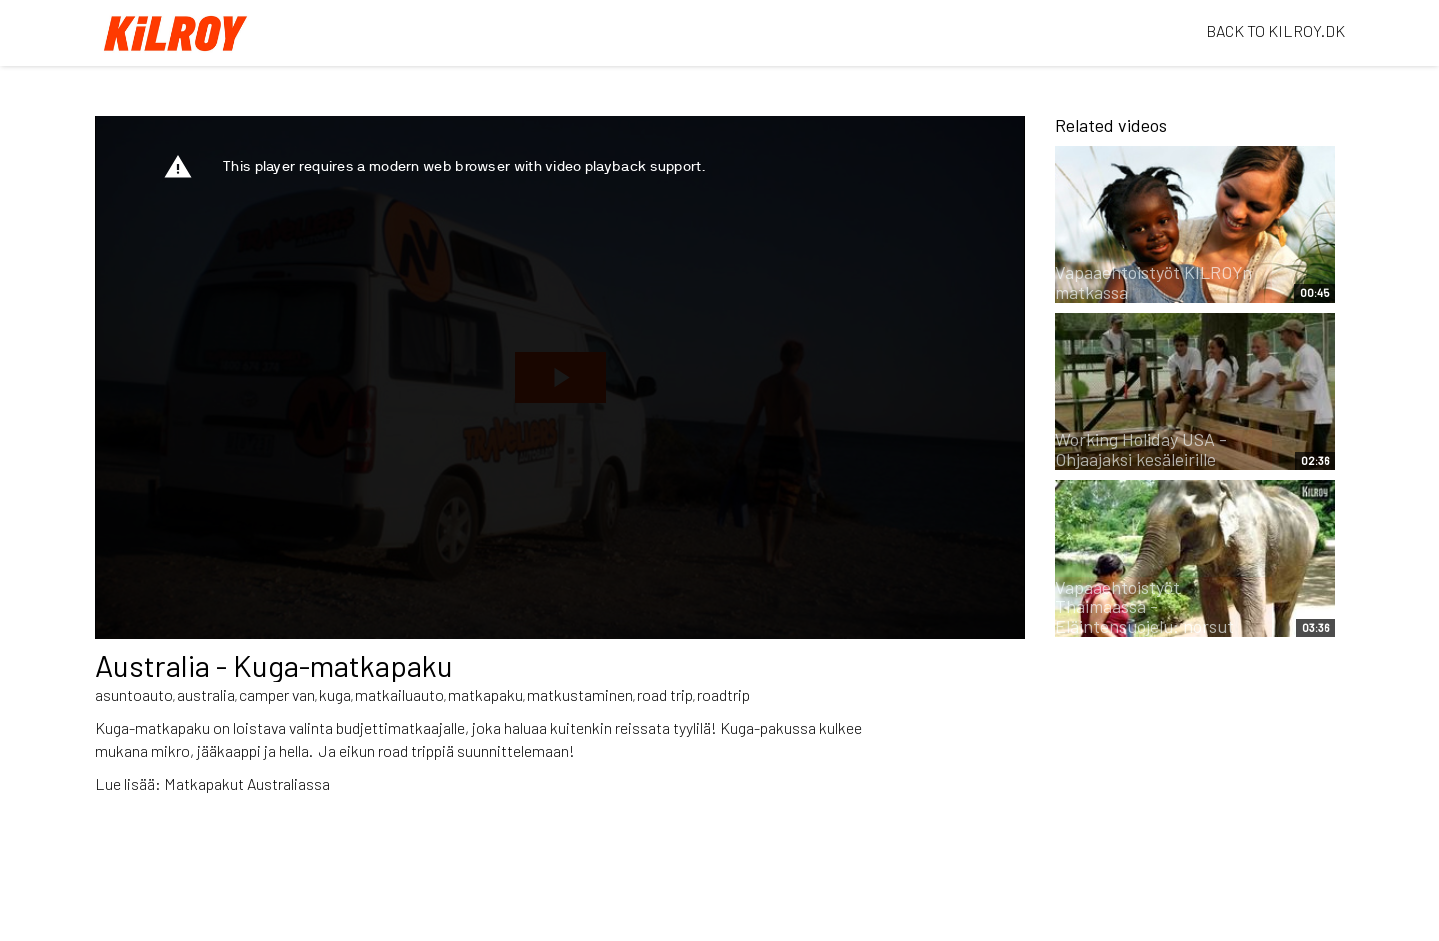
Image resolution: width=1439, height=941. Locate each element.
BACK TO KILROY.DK (1275, 30)
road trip (665, 694)
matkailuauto (399, 694)
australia (206, 694)
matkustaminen (580, 694)
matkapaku (485, 694)
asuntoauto (134, 694)
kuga (335, 694)
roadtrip (723, 694)
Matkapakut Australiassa (247, 783)
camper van (277, 694)
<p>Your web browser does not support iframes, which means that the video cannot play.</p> (560, 377)
